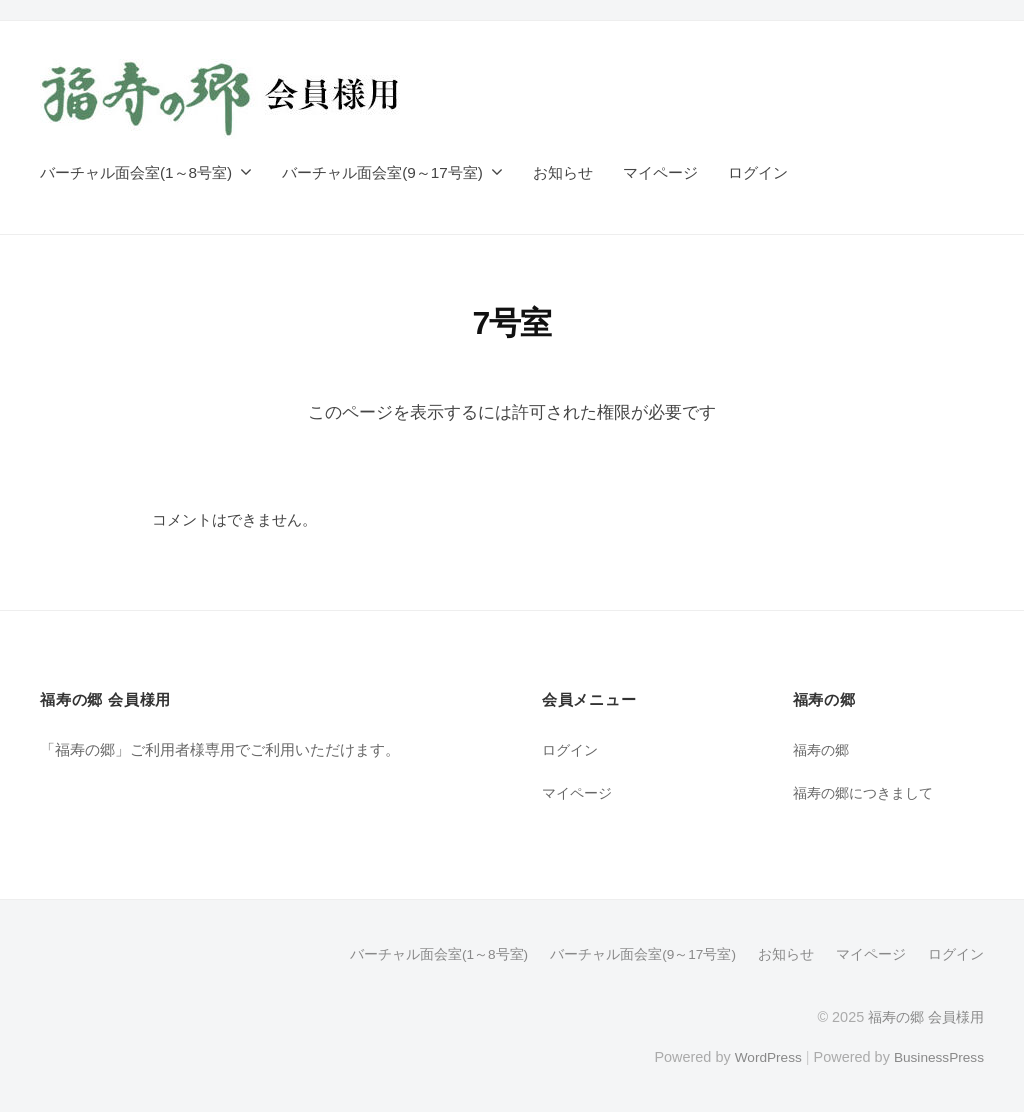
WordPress (760, 1055)
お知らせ (563, 172)
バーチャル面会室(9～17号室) (382, 172)
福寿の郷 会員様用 (926, 1016)
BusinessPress (937, 1055)
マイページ (660, 172)
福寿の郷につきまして (868, 792)
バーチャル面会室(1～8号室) (136, 172)
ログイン (758, 172)
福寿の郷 (823, 749)
